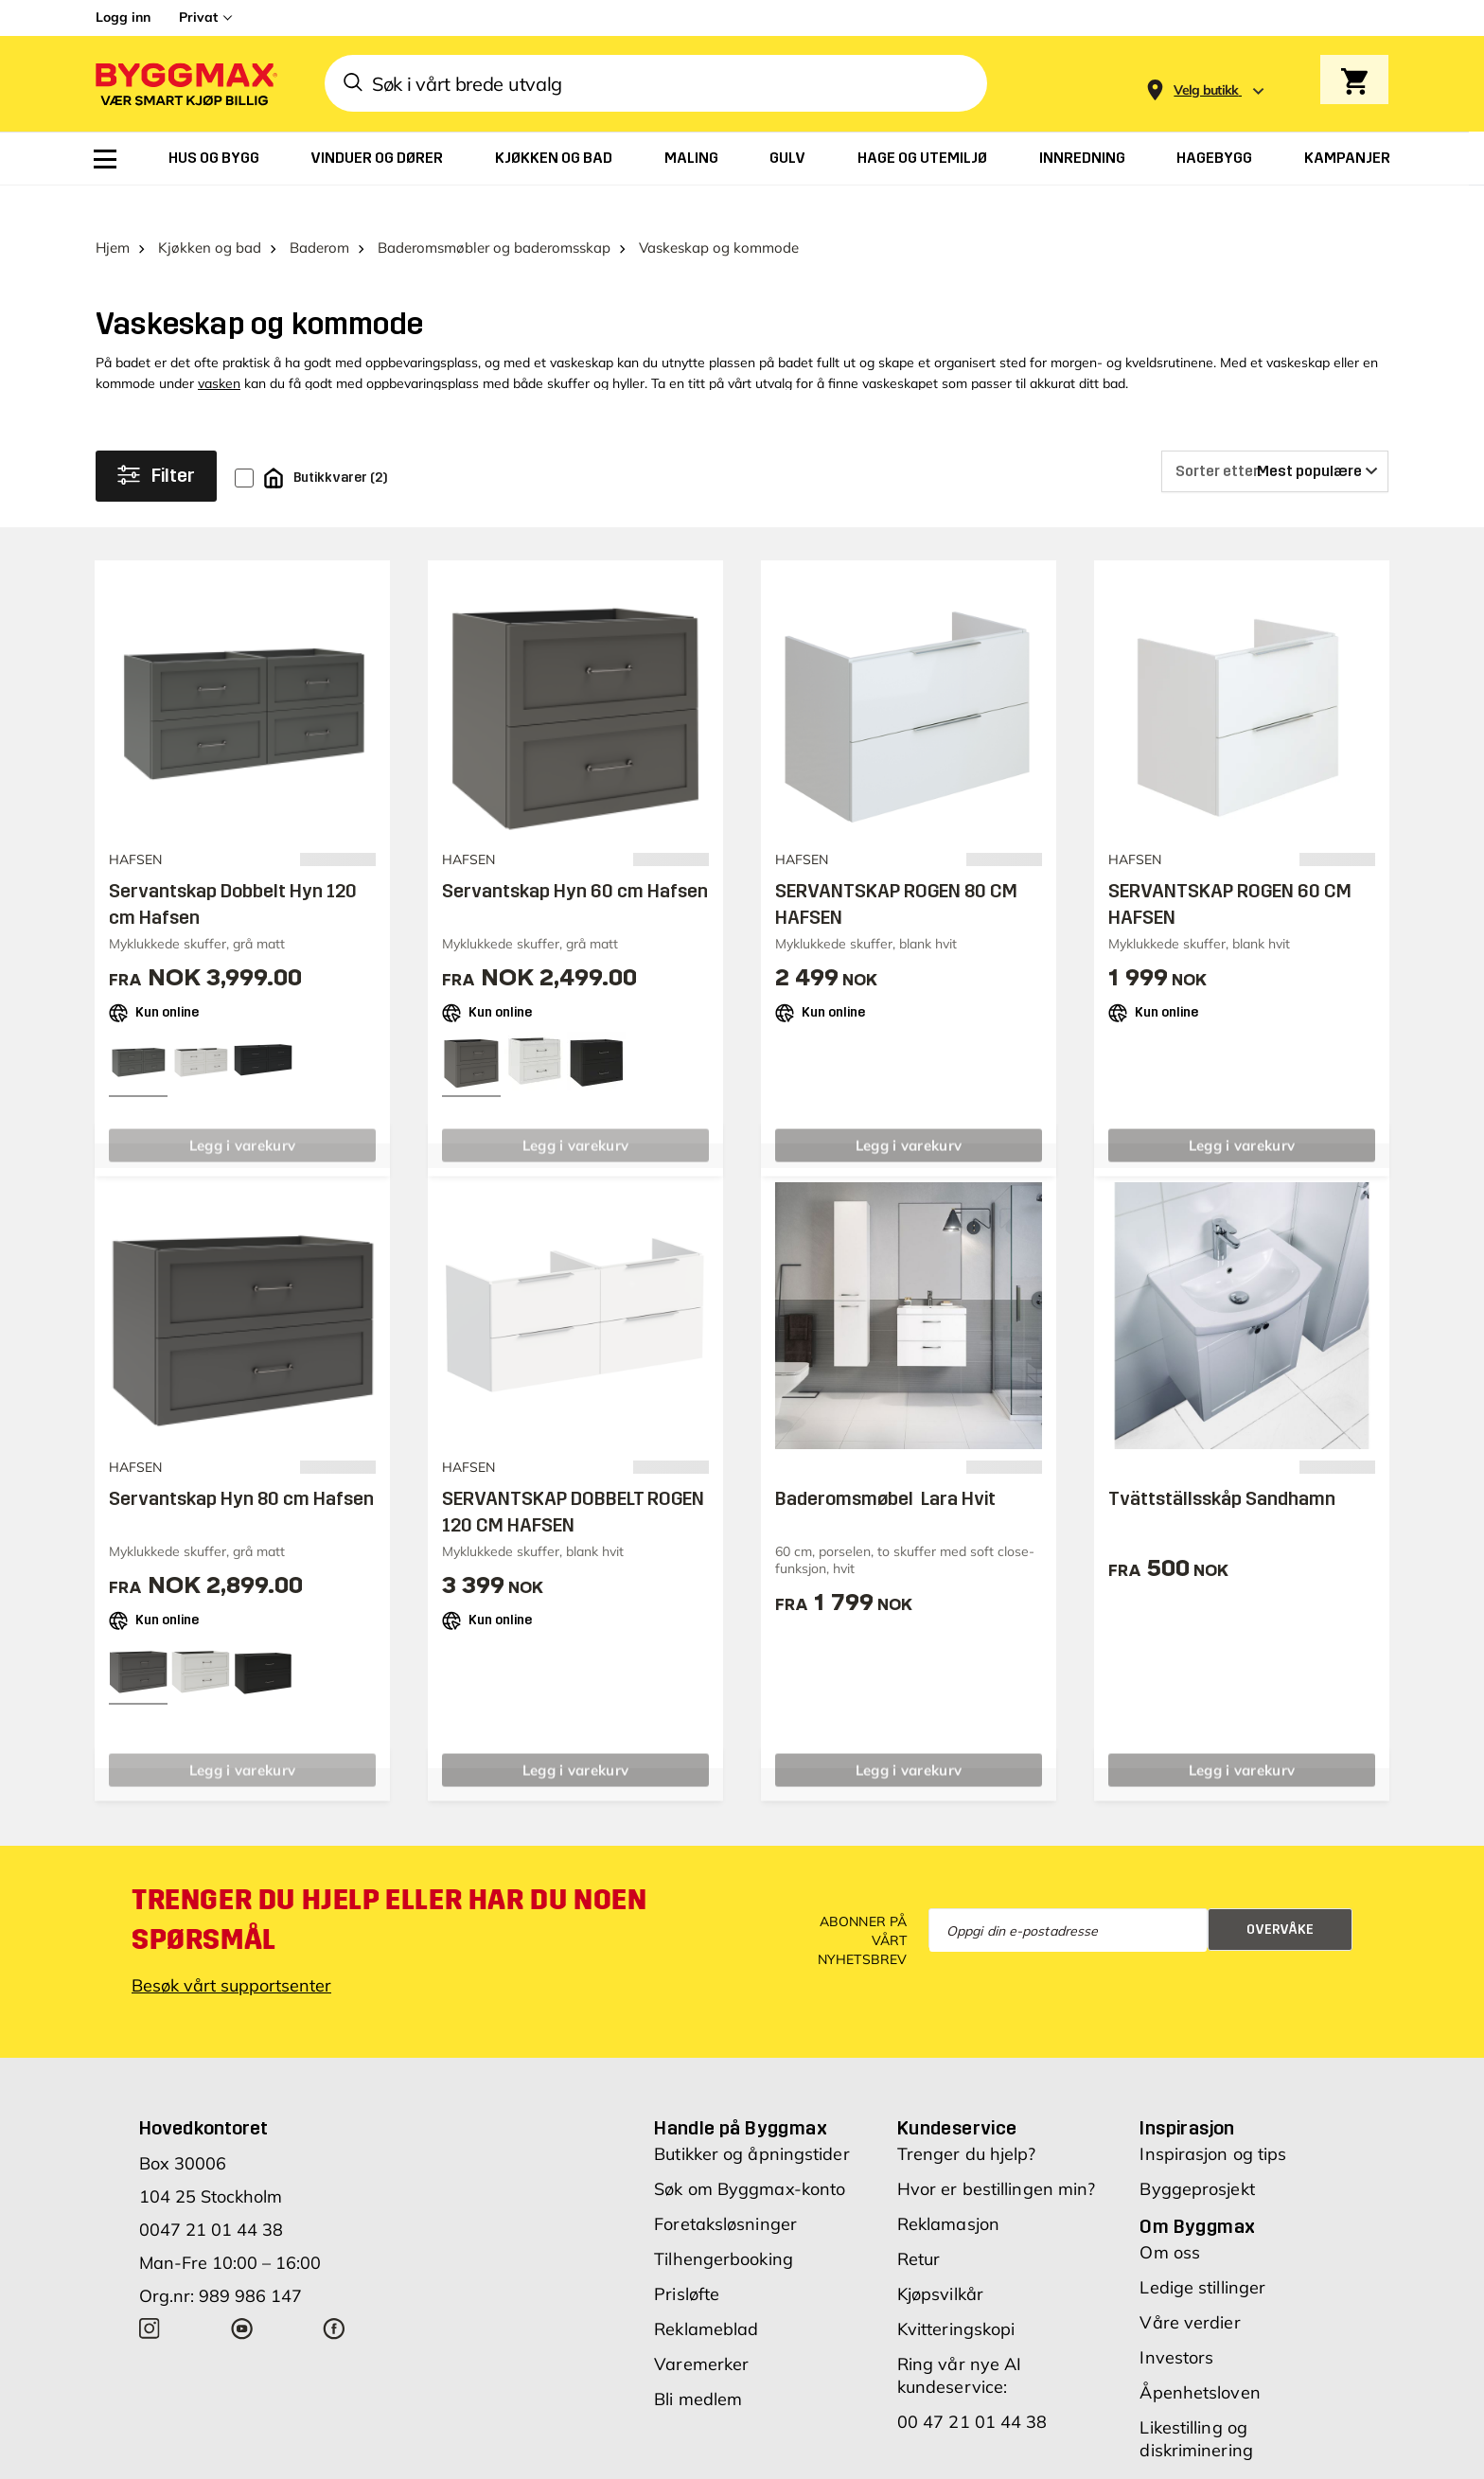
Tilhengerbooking (723, 2223)
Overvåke (1280, 1894)
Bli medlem (698, 2363)
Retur (919, 2223)
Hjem (113, 211)
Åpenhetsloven (1200, 2356)
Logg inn (123, 17)
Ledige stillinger (1202, 2251)
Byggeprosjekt (1197, 2153)
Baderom (319, 211)
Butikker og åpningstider (751, 2118)
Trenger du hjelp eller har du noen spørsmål (389, 1884)
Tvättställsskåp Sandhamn (1221, 1462)
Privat (198, 17)
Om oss (1170, 2216)
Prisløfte (686, 2258)
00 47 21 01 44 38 (972, 2386)
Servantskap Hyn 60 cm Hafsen (575, 853)
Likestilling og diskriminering (1196, 2403)
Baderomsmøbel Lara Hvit (885, 1462)
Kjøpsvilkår (940, 2258)
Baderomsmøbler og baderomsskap (494, 211)
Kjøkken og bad (209, 211)
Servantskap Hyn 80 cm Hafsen (241, 1462)
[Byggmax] (184, 84)
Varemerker (701, 2328)
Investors (1176, 2321)
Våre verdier (1190, 2286)
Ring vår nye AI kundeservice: (959, 2339)
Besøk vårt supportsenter (231, 1949)
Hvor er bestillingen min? (996, 2153)
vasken (219, 347)
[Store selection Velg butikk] (1206, 90)
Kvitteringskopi (956, 2293)
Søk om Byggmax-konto (749, 2153)
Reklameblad (706, 2293)
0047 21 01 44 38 (211, 2194)
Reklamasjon (948, 2188)
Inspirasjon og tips (1213, 2118)
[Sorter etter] (1274, 434)
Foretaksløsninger (725, 2188)
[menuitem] (105, 159)
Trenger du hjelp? (966, 2118)
